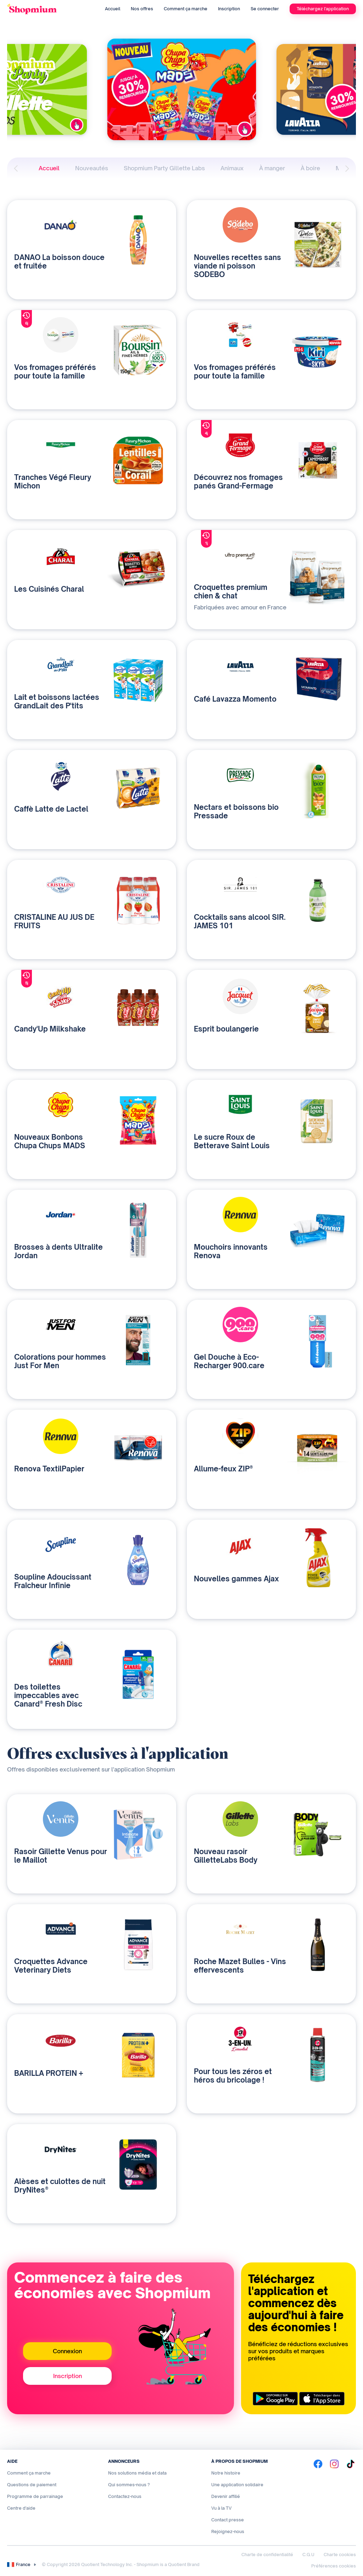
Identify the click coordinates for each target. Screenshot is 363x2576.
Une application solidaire (237, 2484)
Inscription (229, 8)
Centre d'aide (21, 2508)
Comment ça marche (185, 8)
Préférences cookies (333, 2566)
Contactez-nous (124, 2496)
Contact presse (227, 2519)
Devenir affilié (225, 2496)
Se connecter (265, 8)
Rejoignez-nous (227, 2531)
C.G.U (308, 2554)
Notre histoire (225, 2473)
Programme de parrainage (35, 2496)
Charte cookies (340, 2554)
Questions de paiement (31, 2484)
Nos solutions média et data (137, 2473)
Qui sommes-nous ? (129, 2484)
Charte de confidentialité (267, 2554)
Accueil (112, 8)
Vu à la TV (221, 2508)
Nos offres (142, 8)
